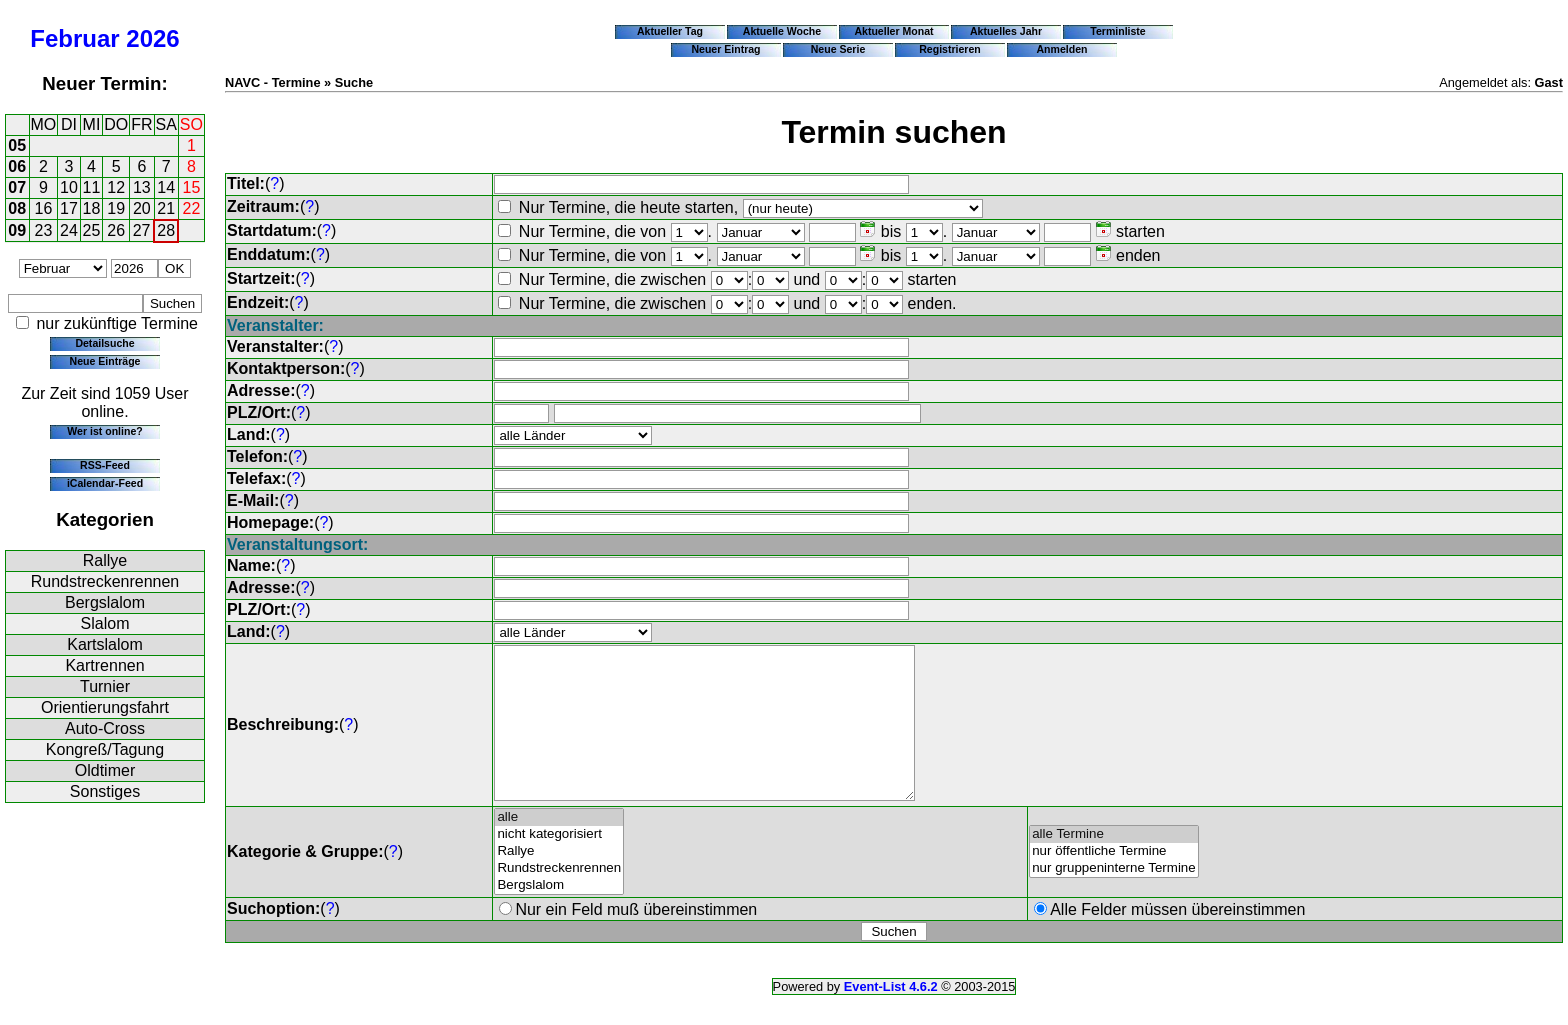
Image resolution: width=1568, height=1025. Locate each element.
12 (116, 187)
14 (166, 187)
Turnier (105, 686)
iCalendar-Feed (105, 483)
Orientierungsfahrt (105, 707)
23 (44, 230)
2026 (152, 38)
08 (17, 208)
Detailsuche (104, 343)
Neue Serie (838, 49)
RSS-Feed (105, 465)
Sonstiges (105, 791)
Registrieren (950, 49)
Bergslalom (105, 602)
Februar (74, 38)
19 (116, 208)
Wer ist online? (104, 431)
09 (17, 230)
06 (17, 166)
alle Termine (1114, 864)
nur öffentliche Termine (1114, 881)
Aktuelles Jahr (1006, 31)
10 (69, 187)
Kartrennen (104, 665)
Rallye (105, 560)
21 (166, 208)
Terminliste (1117, 31)
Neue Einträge (105, 361)
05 (17, 145)
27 (142, 230)
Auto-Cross (105, 728)
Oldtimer (105, 770)
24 (69, 230)
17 (69, 208)
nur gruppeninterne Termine (1114, 898)
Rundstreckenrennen (105, 581)
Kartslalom (105, 644)
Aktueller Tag (670, 31)
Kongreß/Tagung (105, 749)
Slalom (105, 623)
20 (142, 208)
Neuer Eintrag (725, 49)
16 (44, 208)
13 (142, 187)
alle (559, 847)
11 (92, 187)
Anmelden (1062, 49)
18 (92, 208)
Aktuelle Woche (782, 31)
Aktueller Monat (893, 31)
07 (17, 187)
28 (166, 230)
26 (116, 230)
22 (192, 208)
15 (192, 187)
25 (92, 230)
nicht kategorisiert (559, 864)
